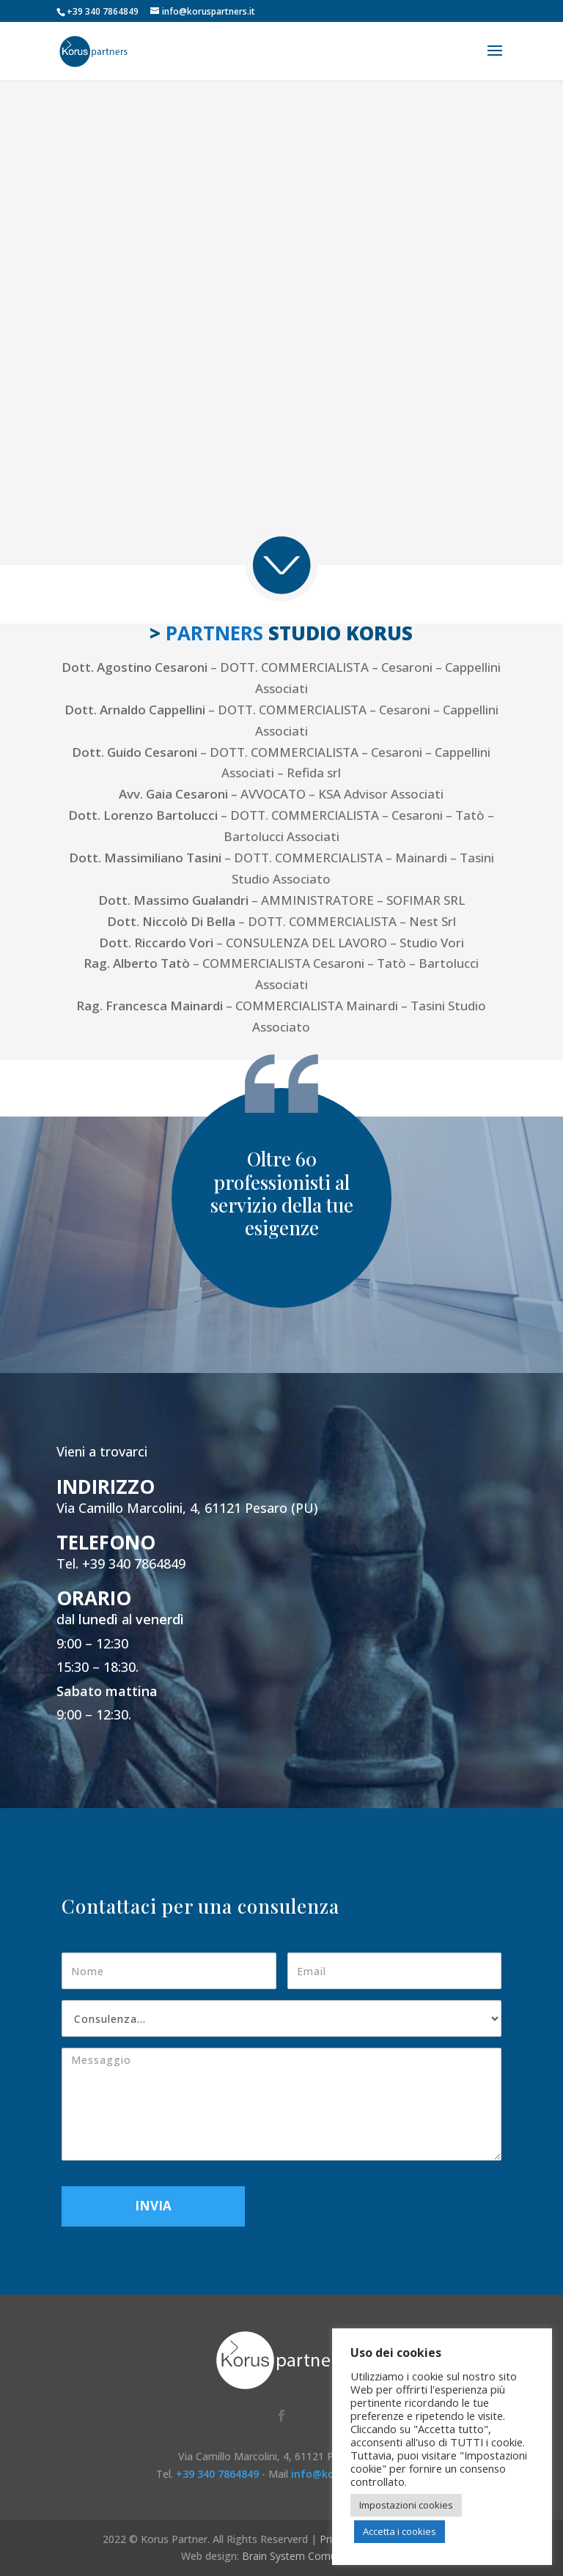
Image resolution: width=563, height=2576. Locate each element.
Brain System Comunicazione (311, 2556)
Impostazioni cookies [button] (406, 2505)
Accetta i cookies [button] (399, 2531)
